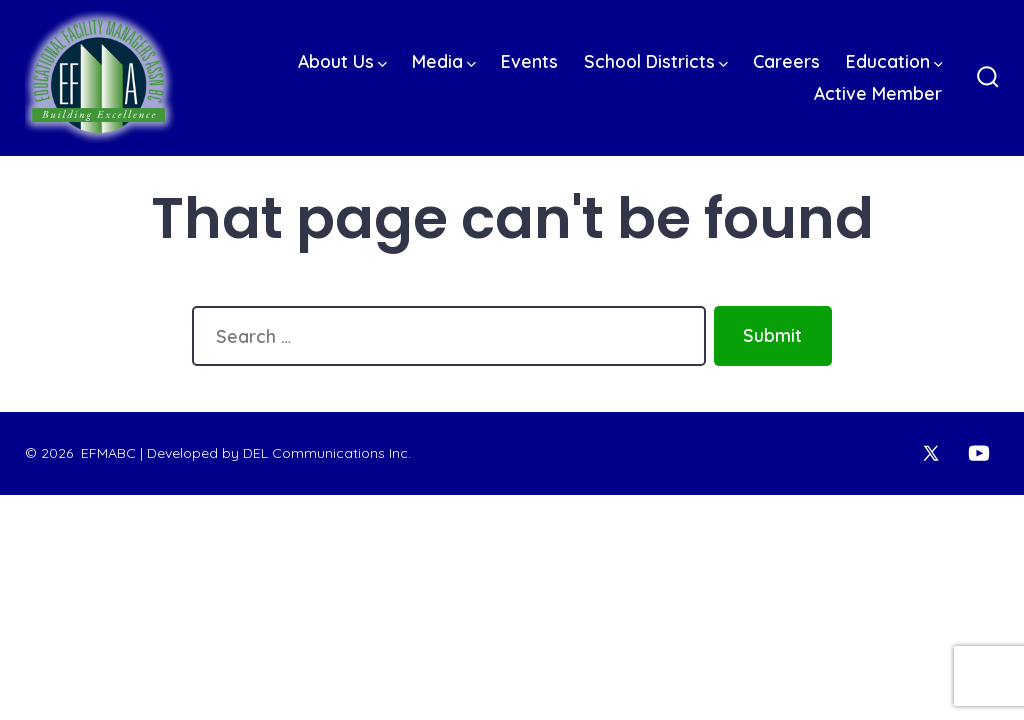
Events (529, 61)
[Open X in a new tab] (931, 453)
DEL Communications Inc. (327, 453)
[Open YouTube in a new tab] (979, 453)
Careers (786, 61)
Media (444, 61)
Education (894, 61)
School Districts (656, 61)
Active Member (878, 93)
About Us (342, 61)
